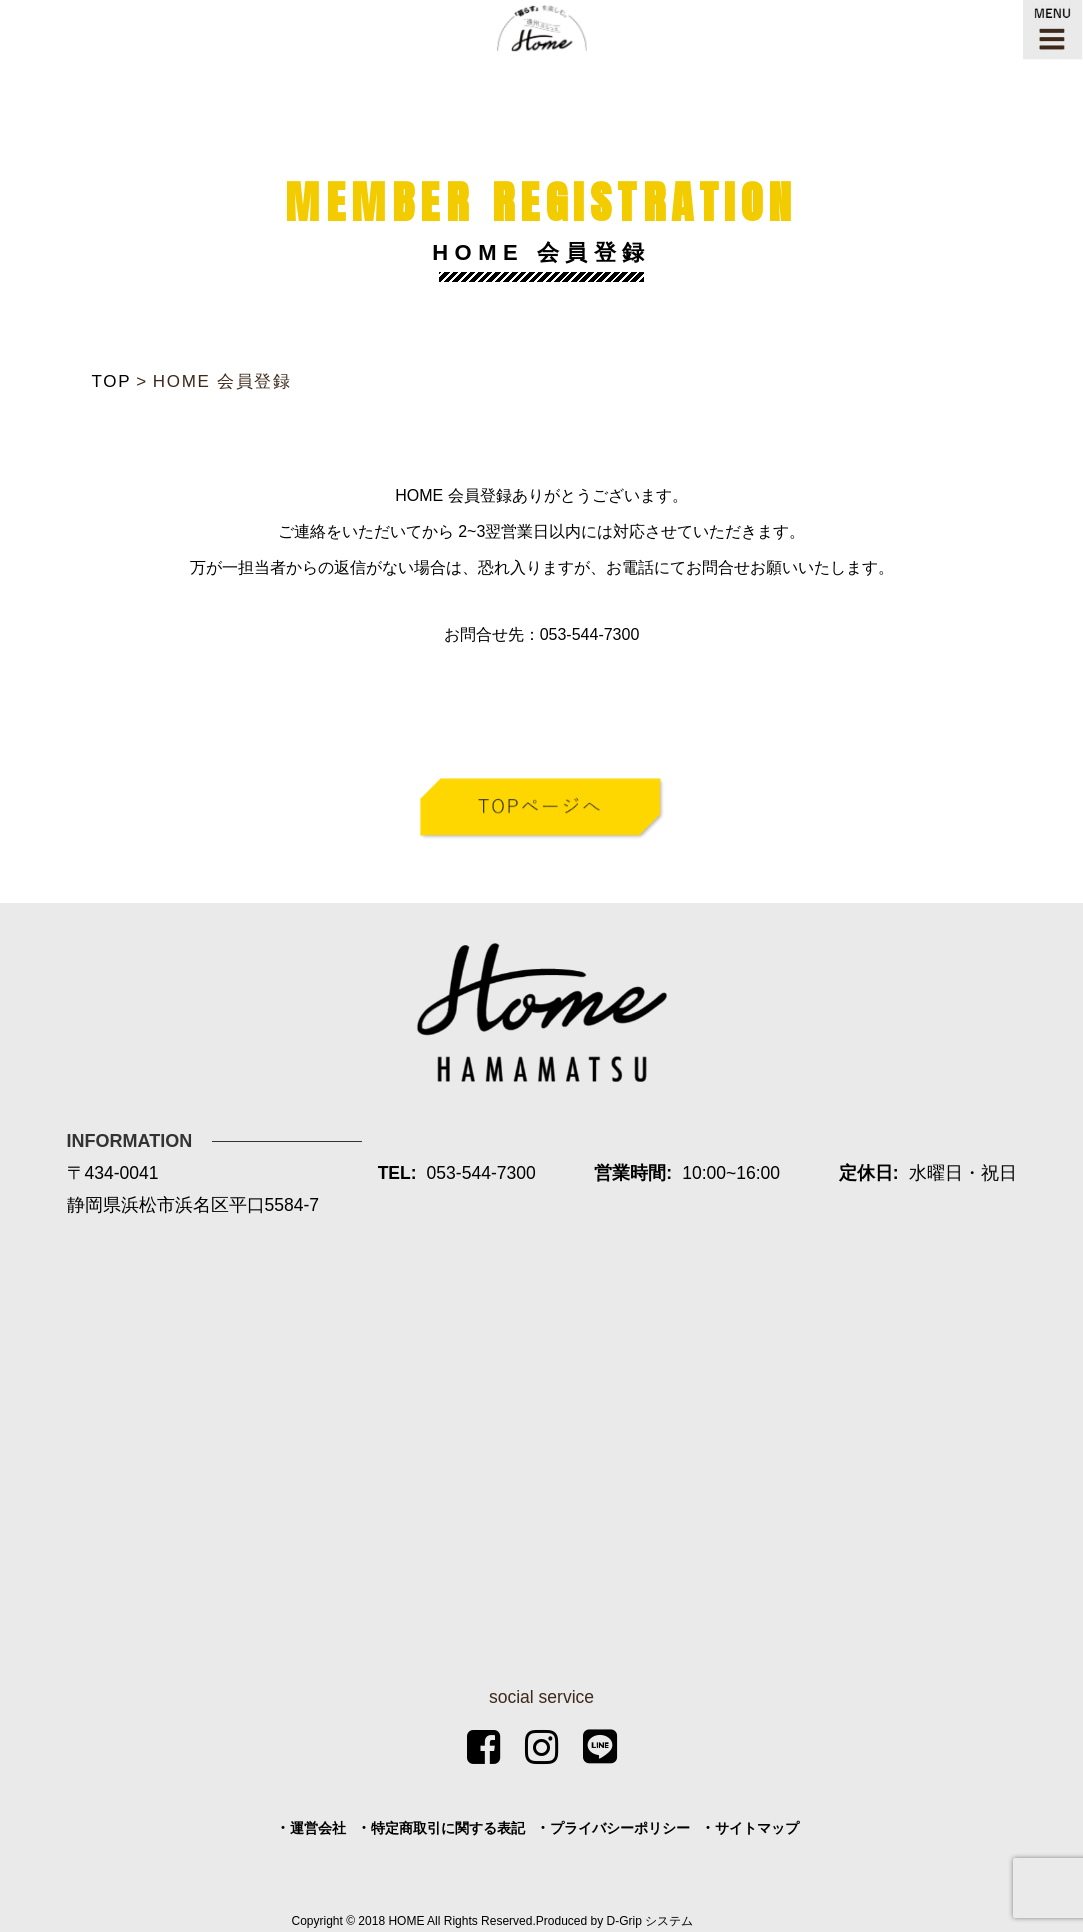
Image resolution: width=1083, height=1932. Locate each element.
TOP (112, 381)
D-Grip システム (650, 1921)
